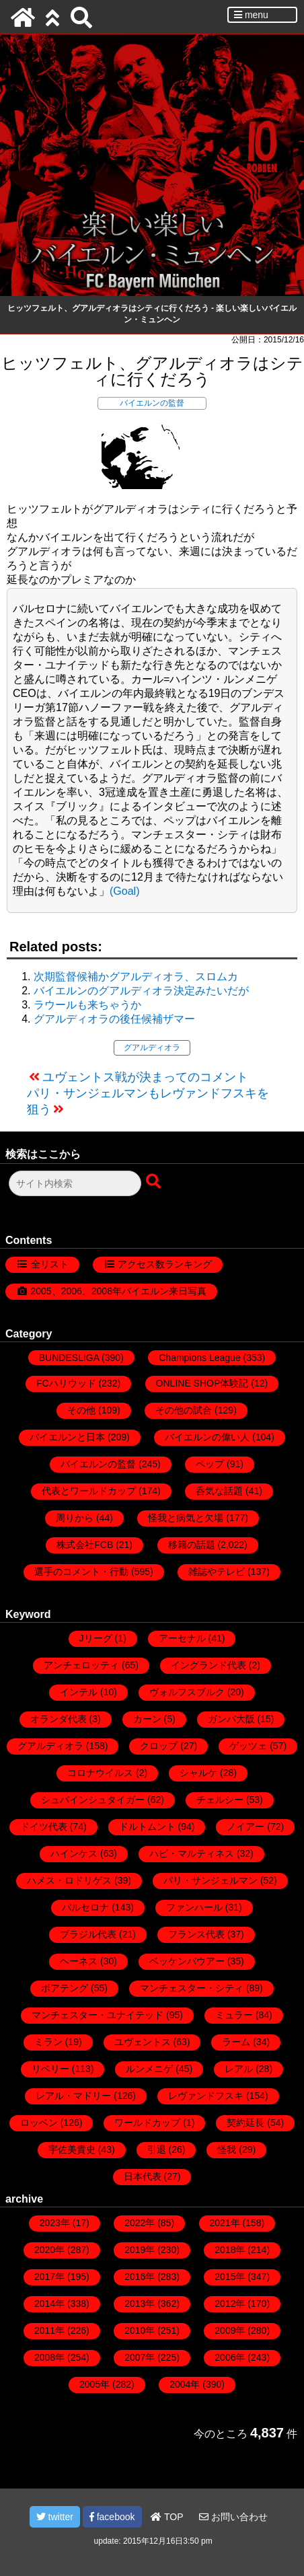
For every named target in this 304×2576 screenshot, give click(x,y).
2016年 (139, 2276)
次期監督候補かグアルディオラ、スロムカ (136, 976)
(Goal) (124, 891)
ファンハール (194, 1907)
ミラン (48, 2041)
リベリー (50, 2068)
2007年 (139, 2357)
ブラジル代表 (88, 1934)
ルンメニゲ (149, 2068)
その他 (81, 1410)
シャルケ (198, 1772)
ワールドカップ (147, 2122)
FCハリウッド (66, 1383)
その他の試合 (183, 1410)
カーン (147, 1719)
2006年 (230, 2357)
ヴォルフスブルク (187, 1692)
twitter (54, 2516)
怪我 (226, 2149)
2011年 (49, 2330)
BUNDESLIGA (69, 1357)
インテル (79, 1692)
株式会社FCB (84, 1544)
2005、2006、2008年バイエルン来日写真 (118, 1291)
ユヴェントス (142, 2041)
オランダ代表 (58, 1719)
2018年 (230, 2249)
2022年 (139, 2222)
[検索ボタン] (154, 1182)
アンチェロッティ (81, 1665)
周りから (74, 1517)
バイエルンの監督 (152, 403)
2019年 (139, 2249)
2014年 (49, 2303)
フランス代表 (196, 1934)
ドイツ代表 (43, 1826)
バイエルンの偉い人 (207, 1437)
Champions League (199, 1357)
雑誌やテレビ (216, 1571)
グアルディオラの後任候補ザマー (114, 1019)
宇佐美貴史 (72, 2149)
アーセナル (182, 1638)
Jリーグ (95, 1638)
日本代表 (142, 2176)
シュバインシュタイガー (93, 1799)
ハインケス (74, 1853)
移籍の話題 (191, 1544)
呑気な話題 (219, 1490)
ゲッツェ (248, 1745)
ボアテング (64, 1988)
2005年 (94, 2384)
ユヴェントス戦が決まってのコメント (145, 1077)
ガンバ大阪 (231, 1719)
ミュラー (234, 2015)
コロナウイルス (100, 1772)
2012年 (230, 2303)
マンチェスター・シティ (191, 1988)
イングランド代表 (208, 1665)
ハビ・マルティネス (191, 1853)
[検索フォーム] (75, 1183)
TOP (167, 2516)
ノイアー (245, 1826)
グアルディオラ (152, 1047)
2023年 (55, 2222)
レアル (239, 2068)
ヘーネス (79, 1961)
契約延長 (245, 2122)
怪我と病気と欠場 (185, 1517)
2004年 (184, 2384)
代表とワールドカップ (89, 1490)
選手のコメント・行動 (81, 1571)
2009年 (230, 2330)
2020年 (49, 2249)
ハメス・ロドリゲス (69, 1880)
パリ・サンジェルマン (210, 1880)
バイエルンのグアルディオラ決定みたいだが (141, 990)
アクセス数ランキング (165, 1264)
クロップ (159, 1745)
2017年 (49, 2276)
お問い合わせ (233, 2516)
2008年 (49, 2357)
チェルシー (219, 1799)
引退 (156, 2149)
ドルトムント (147, 1826)
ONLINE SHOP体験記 (202, 1383)
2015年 (230, 2276)
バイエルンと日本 (67, 1437)
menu (251, 14)
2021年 (225, 2222)
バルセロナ (85, 1907)
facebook (112, 2516)
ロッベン (39, 2122)
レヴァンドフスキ (205, 2095)
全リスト (50, 1264)
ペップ (210, 1464)
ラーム (236, 2041)
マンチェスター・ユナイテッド (97, 2015)
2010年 (139, 2330)
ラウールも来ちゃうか (87, 1004)
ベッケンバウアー (187, 1961)
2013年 (139, 2303)
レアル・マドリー (73, 2095)
